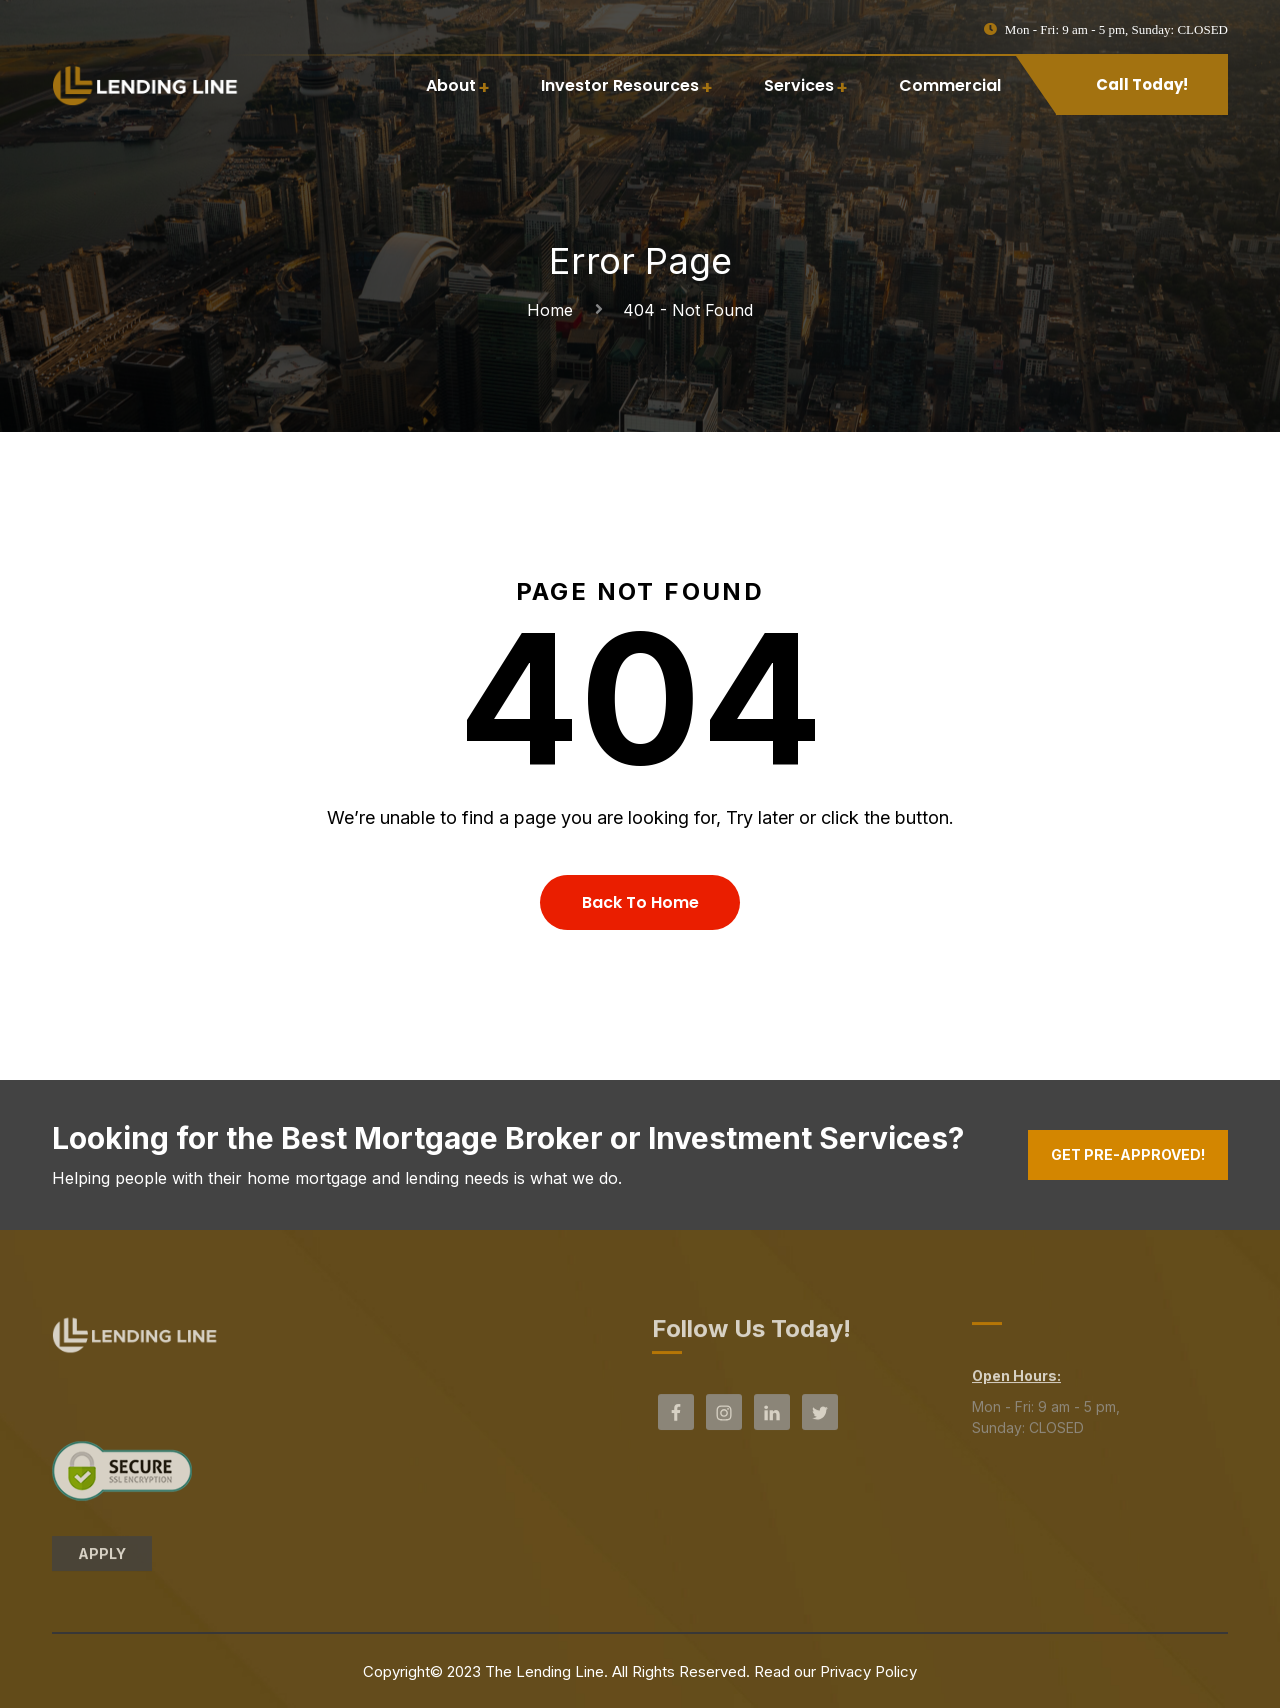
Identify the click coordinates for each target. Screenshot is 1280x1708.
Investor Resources (620, 85)
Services (799, 85)
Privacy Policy (868, 1671)
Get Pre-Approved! (1128, 1154)
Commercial (950, 85)
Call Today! (1142, 84)
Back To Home (640, 902)
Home (555, 310)
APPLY (102, 1561)
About (451, 85)
